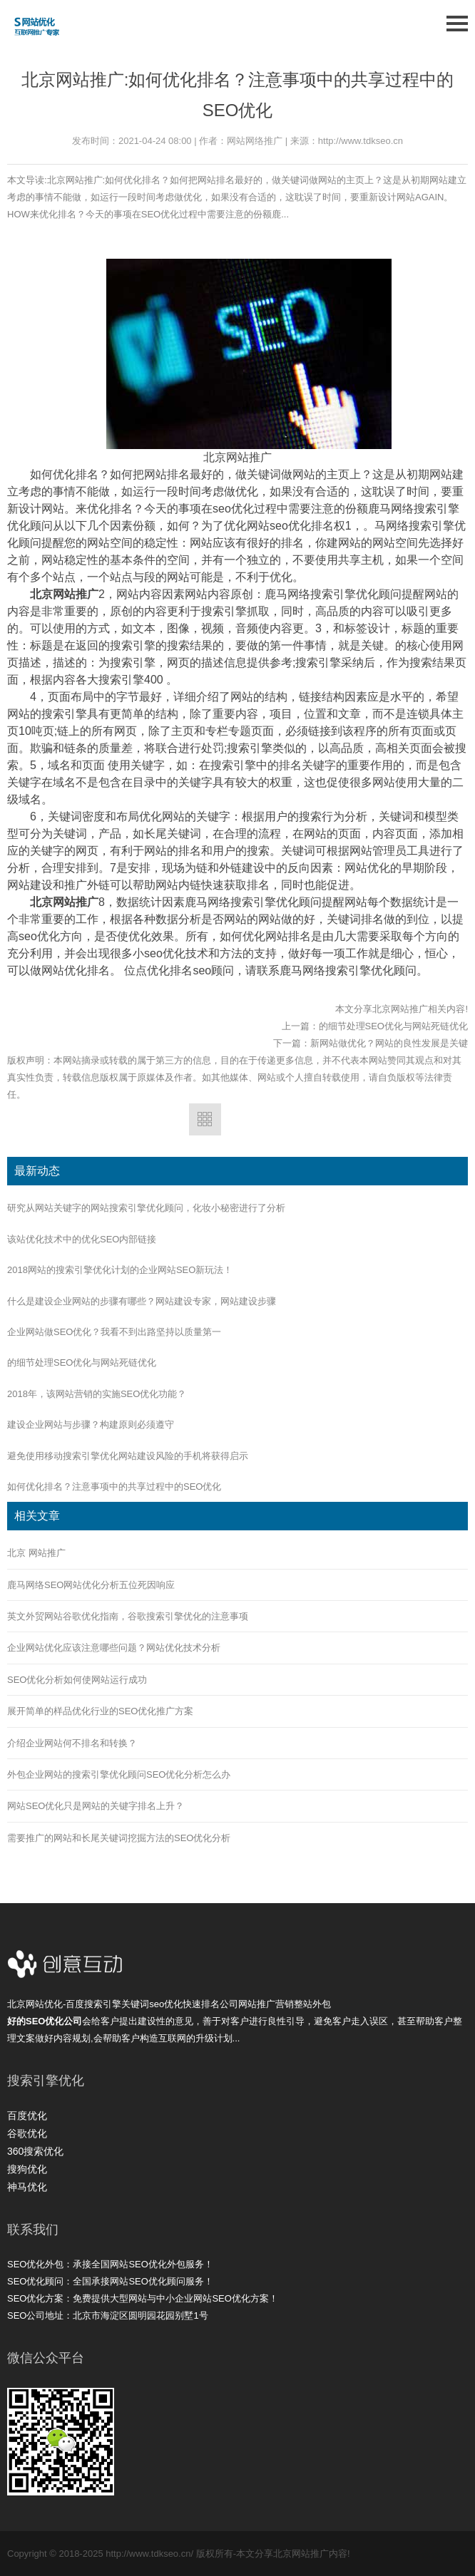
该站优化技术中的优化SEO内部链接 (81, 1239)
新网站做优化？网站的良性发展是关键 (389, 1043)
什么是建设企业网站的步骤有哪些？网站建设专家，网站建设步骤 (141, 1301)
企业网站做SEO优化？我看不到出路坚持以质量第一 (114, 1331)
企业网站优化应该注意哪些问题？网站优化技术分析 (113, 1647)
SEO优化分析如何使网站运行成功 (77, 1679)
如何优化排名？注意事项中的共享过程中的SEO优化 (114, 1486)
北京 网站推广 (36, 1552)
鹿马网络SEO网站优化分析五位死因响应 (91, 1585)
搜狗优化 (27, 2169)
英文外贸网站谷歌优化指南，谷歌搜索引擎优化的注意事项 (127, 1616)
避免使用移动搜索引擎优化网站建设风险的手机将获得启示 (127, 1456)
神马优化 (27, 2187)
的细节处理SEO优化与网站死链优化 (393, 1026)
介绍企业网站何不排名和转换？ (72, 1743)
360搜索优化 (35, 2151)
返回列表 (205, 1119)
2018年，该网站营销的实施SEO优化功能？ (96, 1394)
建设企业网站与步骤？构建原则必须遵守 (90, 1424)
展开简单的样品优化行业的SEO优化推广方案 (100, 1711)
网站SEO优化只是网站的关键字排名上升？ (95, 1805)
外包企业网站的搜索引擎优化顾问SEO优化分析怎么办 (118, 1774)
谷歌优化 (27, 2133)
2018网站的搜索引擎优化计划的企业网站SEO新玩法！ (120, 1269)
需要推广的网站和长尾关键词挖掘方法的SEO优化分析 (118, 1838)
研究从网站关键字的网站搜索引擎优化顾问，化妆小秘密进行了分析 (146, 1207)
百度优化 (27, 2115)
